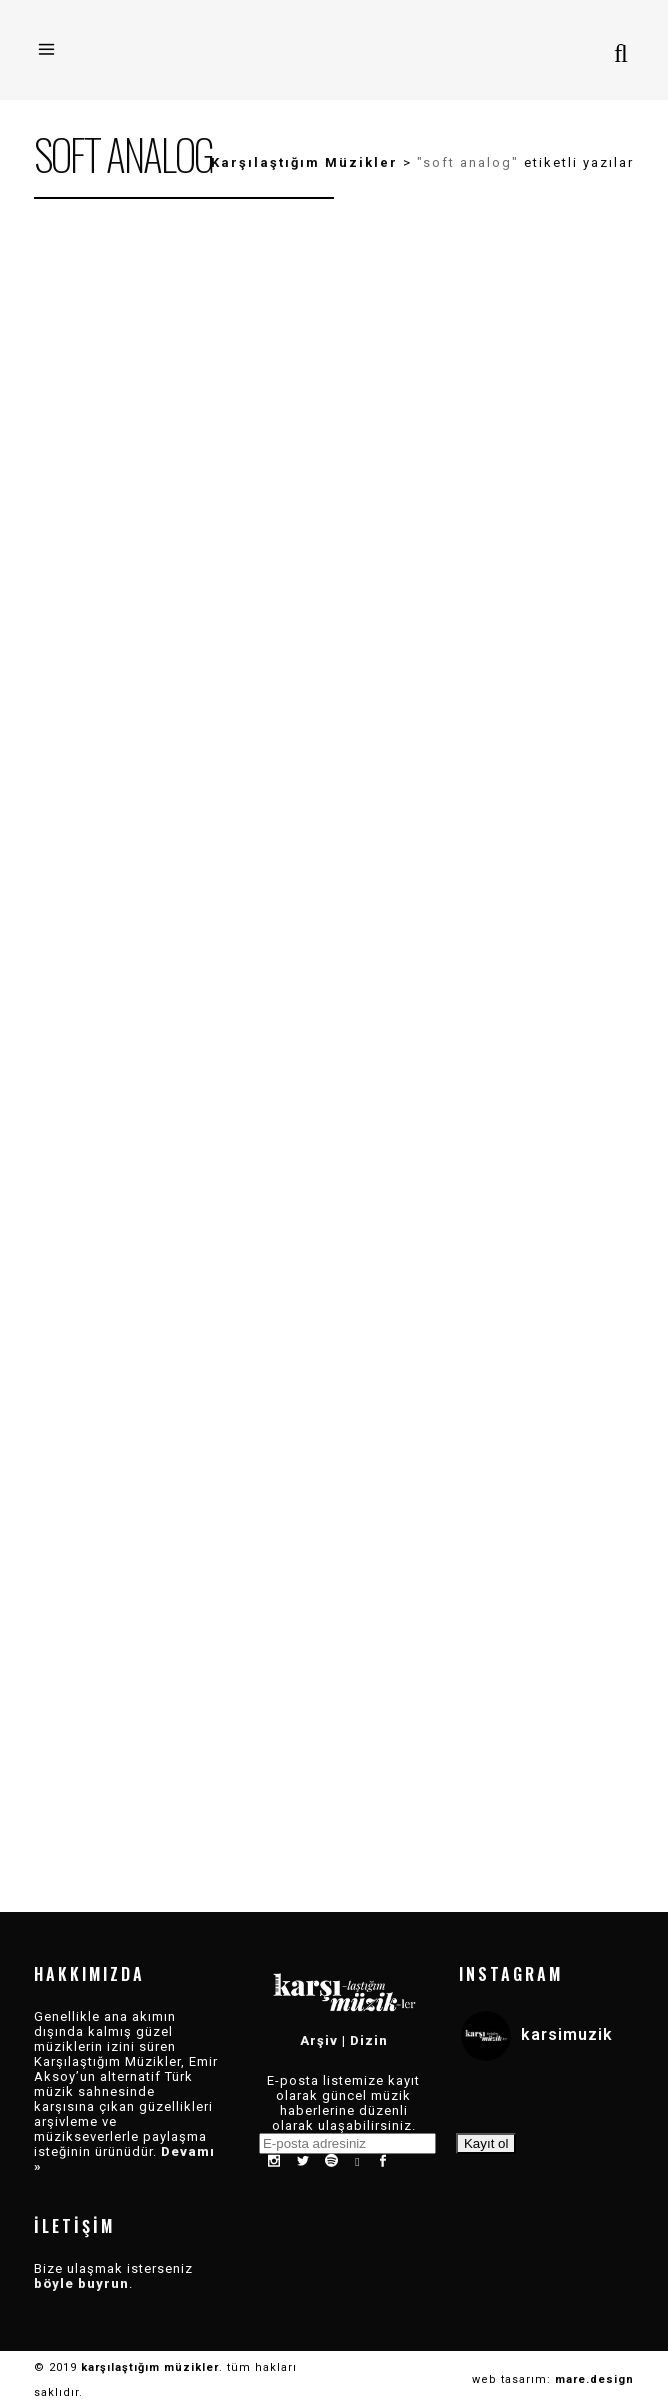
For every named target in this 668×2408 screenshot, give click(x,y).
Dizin (369, 2040)
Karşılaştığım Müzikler (304, 162)
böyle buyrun (81, 2283)
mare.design (594, 2379)
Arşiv (319, 2040)
